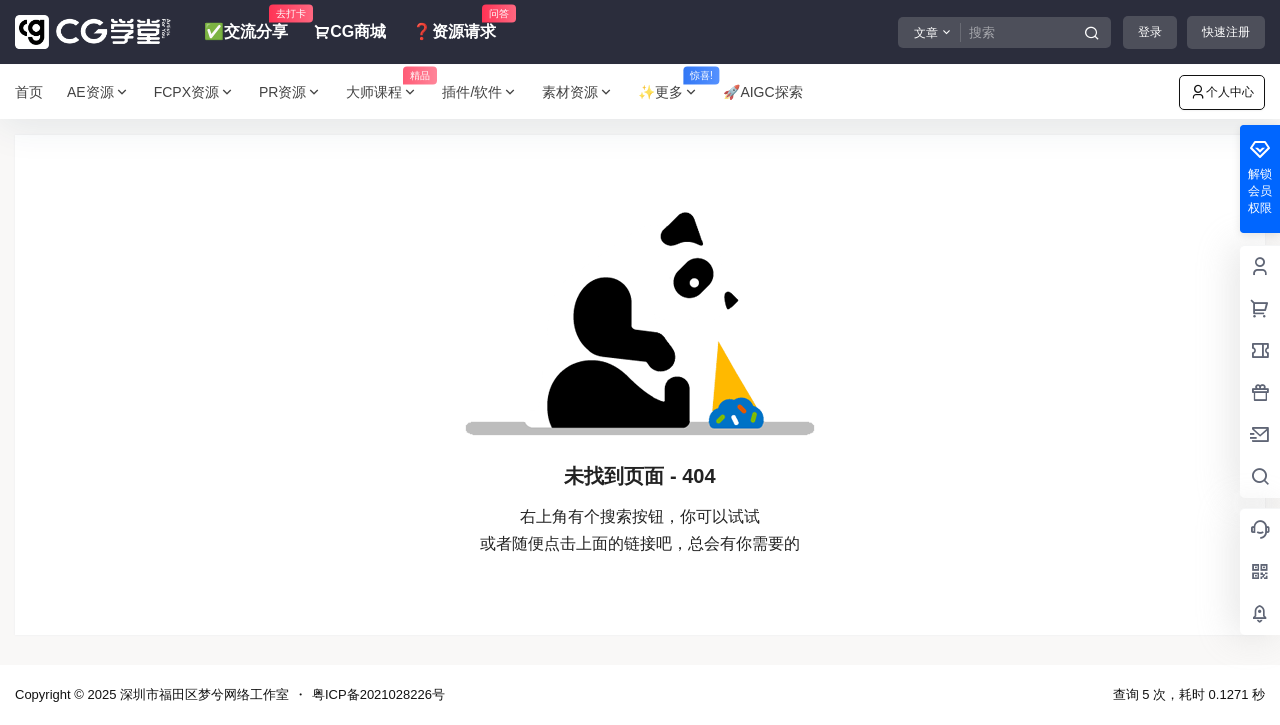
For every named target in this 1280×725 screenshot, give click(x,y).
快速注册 (1226, 32)
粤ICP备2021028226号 (378, 694)
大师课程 (388, 92)
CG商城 (350, 31)
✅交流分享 (246, 23)
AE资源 (98, 92)
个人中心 (1222, 92)
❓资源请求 (454, 23)
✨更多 (674, 92)
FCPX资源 (194, 92)
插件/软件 (480, 92)
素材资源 (578, 92)
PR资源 (290, 92)
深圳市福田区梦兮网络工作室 (202, 694)
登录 (1150, 32)
